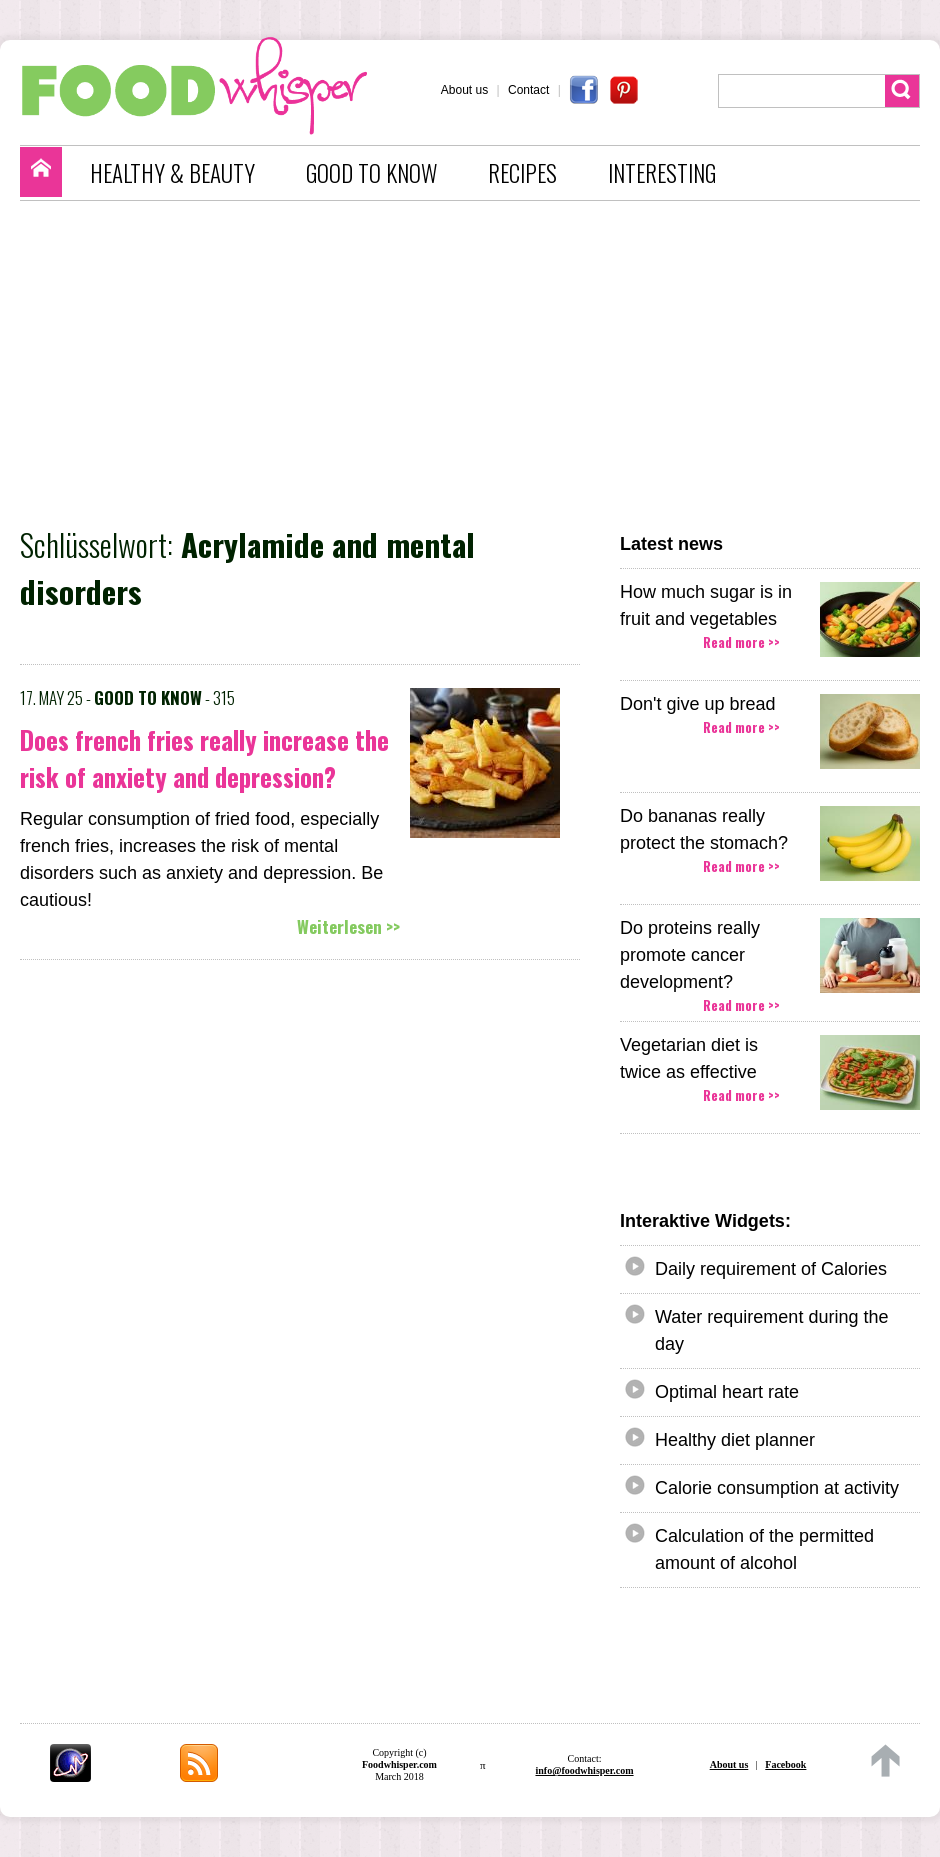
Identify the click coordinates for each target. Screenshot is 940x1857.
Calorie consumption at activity (777, 1488)
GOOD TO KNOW (371, 173)
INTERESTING (662, 173)
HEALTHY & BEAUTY (172, 173)
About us (464, 90)
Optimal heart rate (727, 1392)
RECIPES (522, 173)
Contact (528, 90)
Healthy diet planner (735, 1440)
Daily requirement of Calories (771, 1269)
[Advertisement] (480, 361)
